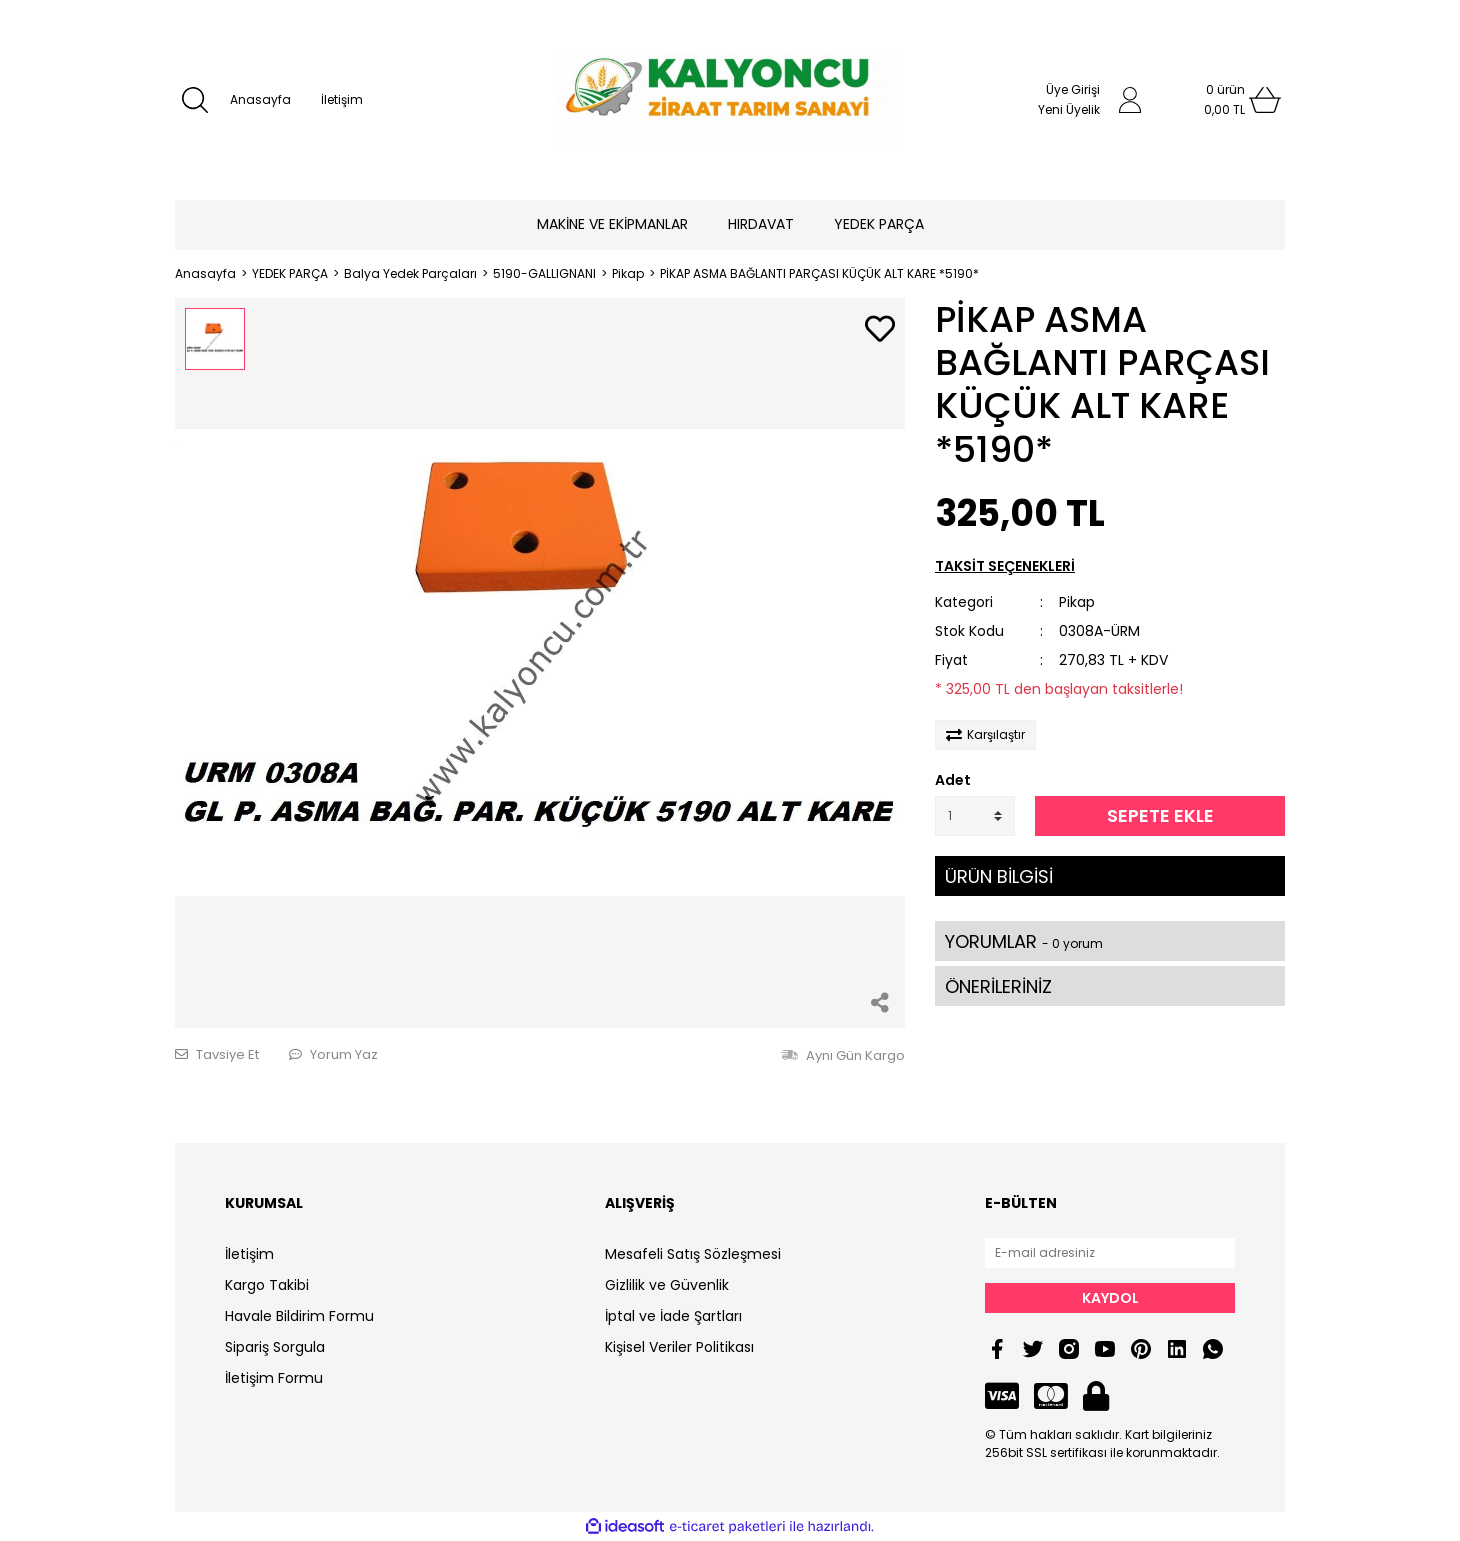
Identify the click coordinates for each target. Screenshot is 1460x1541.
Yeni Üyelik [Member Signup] (1069, 109)
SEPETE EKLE (1160, 815)
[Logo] (729, 100)
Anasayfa (260, 99)
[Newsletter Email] (1110, 1253)
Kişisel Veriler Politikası (679, 1347)
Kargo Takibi (267, 1285)
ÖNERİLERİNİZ (998, 986)
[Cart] (1225, 100)
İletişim (342, 99)
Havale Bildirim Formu (299, 1316)
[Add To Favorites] (880, 330)
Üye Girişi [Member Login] (1073, 89)
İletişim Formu (274, 1378)
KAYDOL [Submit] (1110, 1298)
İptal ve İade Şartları (673, 1316)
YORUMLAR (1024, 941)
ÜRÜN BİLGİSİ (999, 876)
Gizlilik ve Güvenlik (667, 1285)
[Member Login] (1130, 100)
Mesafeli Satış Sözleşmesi (693, 1254)
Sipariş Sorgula (275, 1347)
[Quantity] (975, 816)
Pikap (1077, 602)
